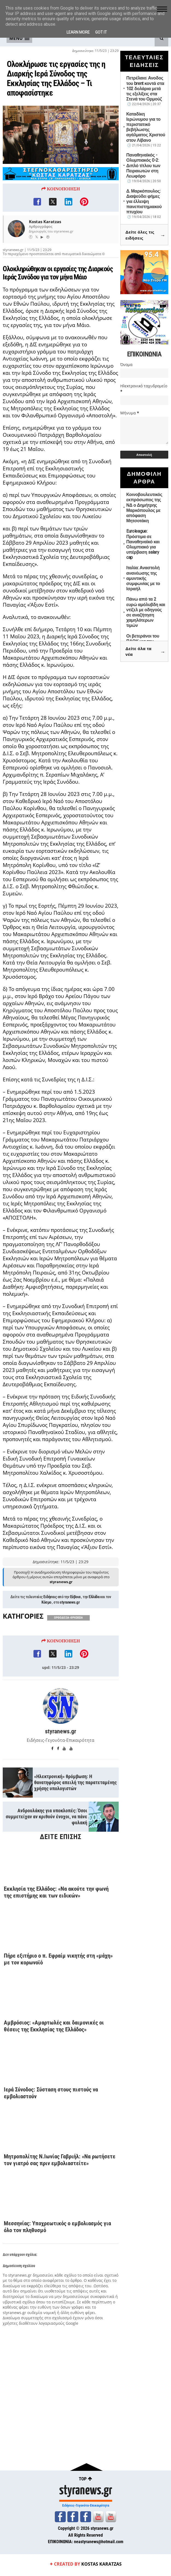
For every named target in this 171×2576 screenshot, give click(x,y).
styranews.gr (70, 1617)
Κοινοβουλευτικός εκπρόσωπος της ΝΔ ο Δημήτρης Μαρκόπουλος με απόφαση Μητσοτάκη (144, 507)
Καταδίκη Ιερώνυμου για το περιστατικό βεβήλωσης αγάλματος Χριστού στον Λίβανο (145, 127)
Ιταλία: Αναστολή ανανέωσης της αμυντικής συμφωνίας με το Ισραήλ (143, 578)
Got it (101, 32)
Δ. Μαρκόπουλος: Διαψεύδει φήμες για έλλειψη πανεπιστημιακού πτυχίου (144, 201)
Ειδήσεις (50, 1611)
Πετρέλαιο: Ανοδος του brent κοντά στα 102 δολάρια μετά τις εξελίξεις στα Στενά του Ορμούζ (145, 88)
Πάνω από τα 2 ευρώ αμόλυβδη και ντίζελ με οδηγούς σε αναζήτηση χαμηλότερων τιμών (145, 612)
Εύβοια (75, 1611)
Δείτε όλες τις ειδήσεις (145, 235)
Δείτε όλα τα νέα (145, 651)
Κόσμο (46, 1617)
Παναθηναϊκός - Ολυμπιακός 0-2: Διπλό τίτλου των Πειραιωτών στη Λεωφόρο (143, 165)
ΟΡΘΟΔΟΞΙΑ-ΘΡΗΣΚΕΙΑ (68, 1632)
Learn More (78, 32)
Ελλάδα (94, 1611)
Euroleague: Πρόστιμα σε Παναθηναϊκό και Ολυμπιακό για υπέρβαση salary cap (143, 544)
